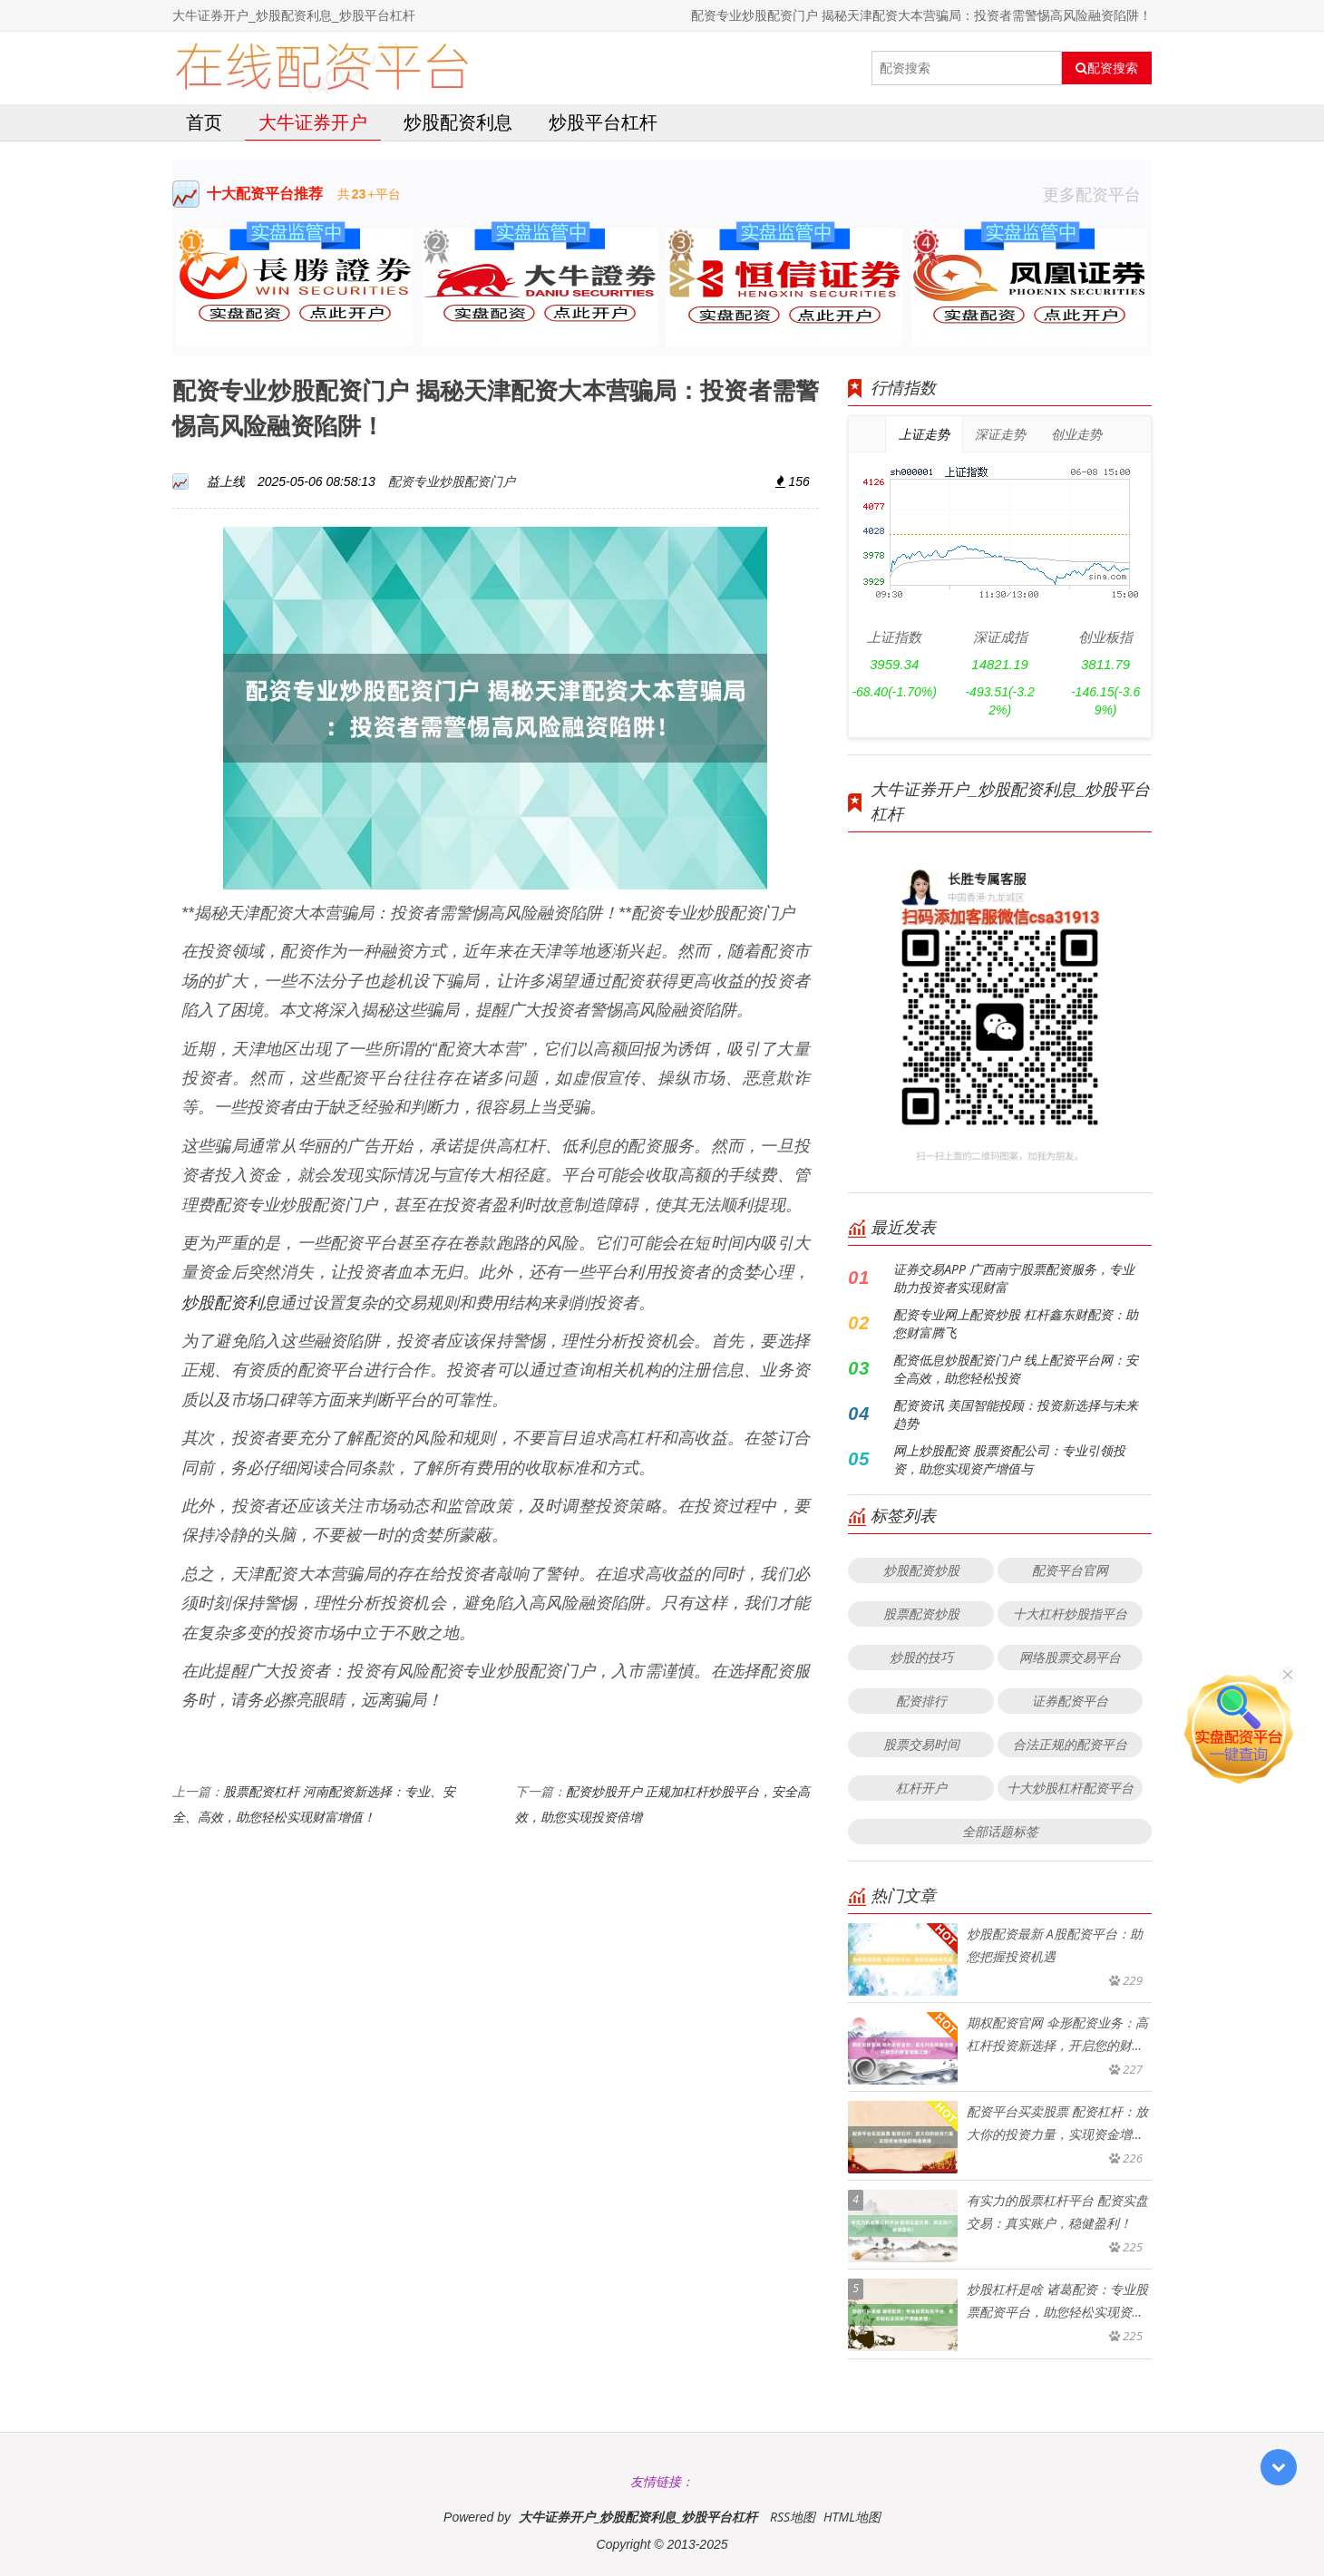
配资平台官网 (1070, 1570)
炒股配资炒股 (921, 1570)
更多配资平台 (1097, 194)
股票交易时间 (921, 1744)
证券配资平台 (1070, 1700)
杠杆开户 (921, 1787)
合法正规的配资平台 (1070, 1744)
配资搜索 (1107, 68)
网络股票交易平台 (1070, 1657)
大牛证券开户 (312, 122)
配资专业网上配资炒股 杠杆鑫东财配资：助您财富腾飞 (1015, 1323)
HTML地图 (852, 2516)
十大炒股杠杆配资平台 (1070, 1787)
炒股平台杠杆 (603, 122)
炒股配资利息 (458, 122)
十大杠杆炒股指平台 (1070, 1613)
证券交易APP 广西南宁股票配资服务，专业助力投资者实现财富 (1013, 1278)
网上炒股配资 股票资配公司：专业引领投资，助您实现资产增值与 (1009, 1459)
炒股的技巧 (921, 1657)
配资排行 (921, 1700)
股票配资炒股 (921, 1613)
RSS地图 (792, 2516)
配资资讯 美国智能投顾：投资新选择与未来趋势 (1015, 1414)
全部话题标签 (1000, 1831)
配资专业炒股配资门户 (451, 481)
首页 (204, 122)
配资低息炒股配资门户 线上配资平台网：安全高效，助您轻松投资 (1015, 1368)
